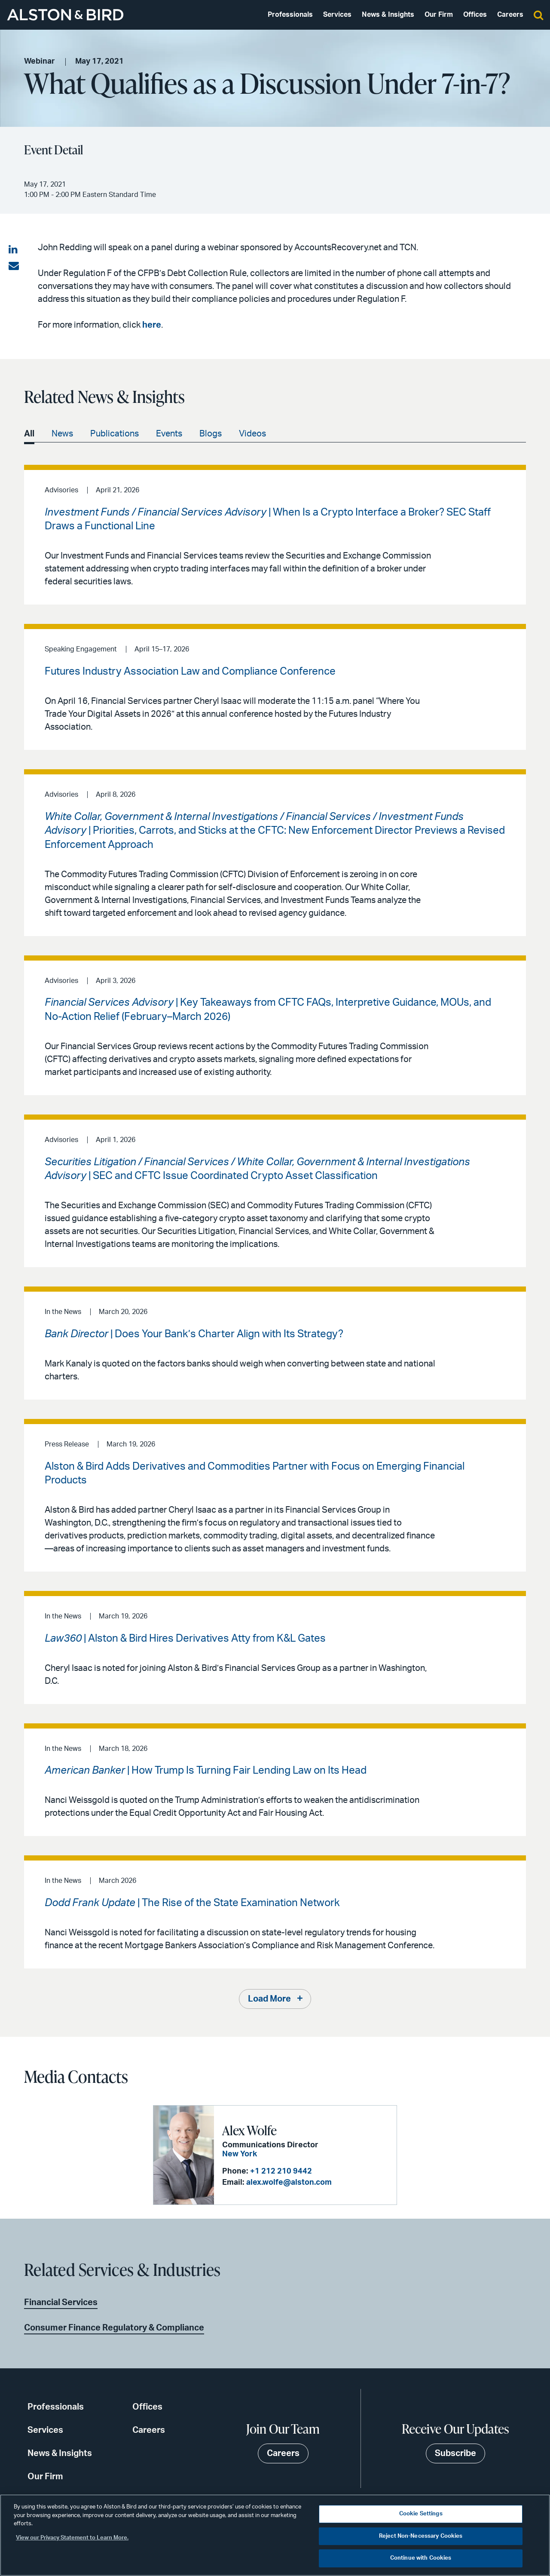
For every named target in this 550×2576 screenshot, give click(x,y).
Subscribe (455, 2453)
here (151, 325)
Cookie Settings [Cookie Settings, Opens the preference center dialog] (421, 2514)
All (29, 434)
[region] (275, 2535)
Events (169, 434)
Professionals (290, 14)
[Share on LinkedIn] (14, 250)
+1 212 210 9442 (281, 2171)
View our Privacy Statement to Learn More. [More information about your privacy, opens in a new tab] (72, 2538)
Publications (114, 434)
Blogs (210, 434)
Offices (475, 14)
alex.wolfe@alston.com (289, 2182)
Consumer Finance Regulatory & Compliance (114, 2328)
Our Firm (439, 14)
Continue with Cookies (421, 2558)
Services (337, 14)
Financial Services (61, 2302)
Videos (252, 434)
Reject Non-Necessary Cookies (421, 2536)
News (62, 434)
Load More (269, 1999)
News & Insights (388, 14)
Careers (510, 14)
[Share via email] (14, 266)
